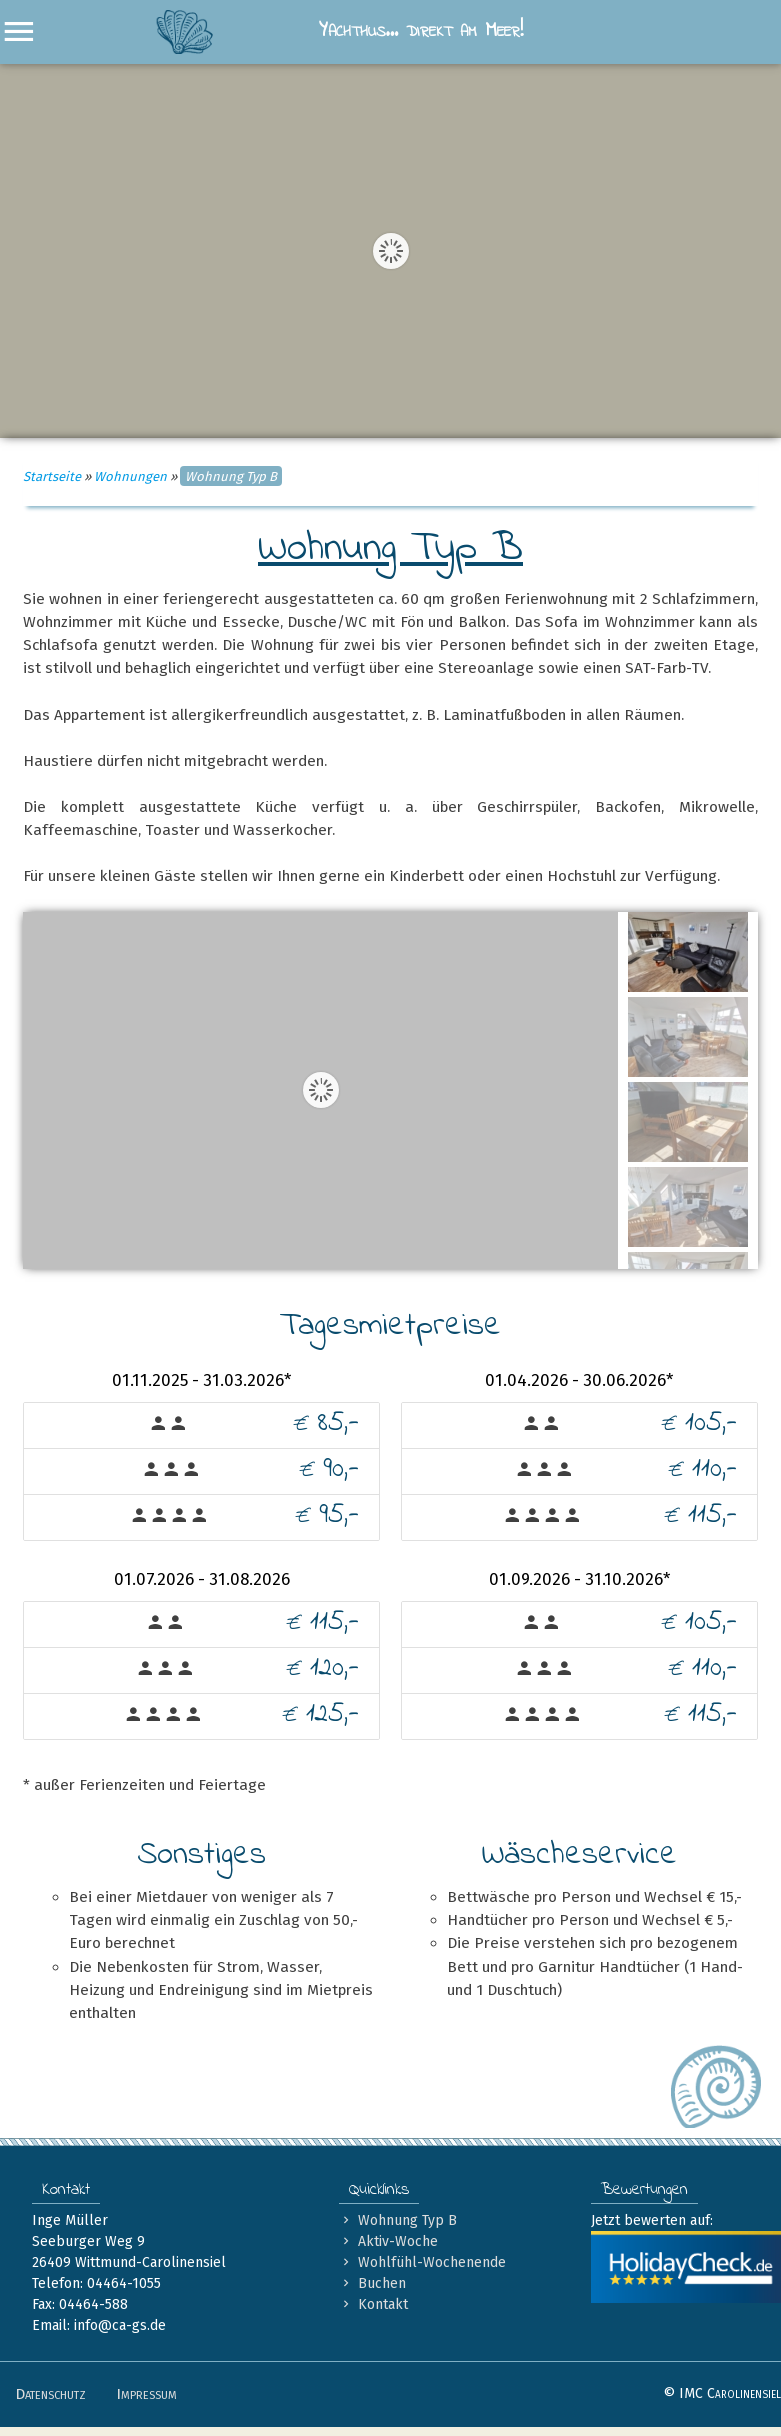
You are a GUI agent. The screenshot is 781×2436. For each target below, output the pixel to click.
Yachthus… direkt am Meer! (339, 32)
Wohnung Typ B (398, 2220)
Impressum (146, 2394)
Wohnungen (130, 476)
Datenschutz (50, 2394)
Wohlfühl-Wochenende (422, 2262)
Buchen (372, 2283)
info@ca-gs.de (120, 2325)
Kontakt (373, 2304)
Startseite (52, 476)
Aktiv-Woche (388, 2241)
